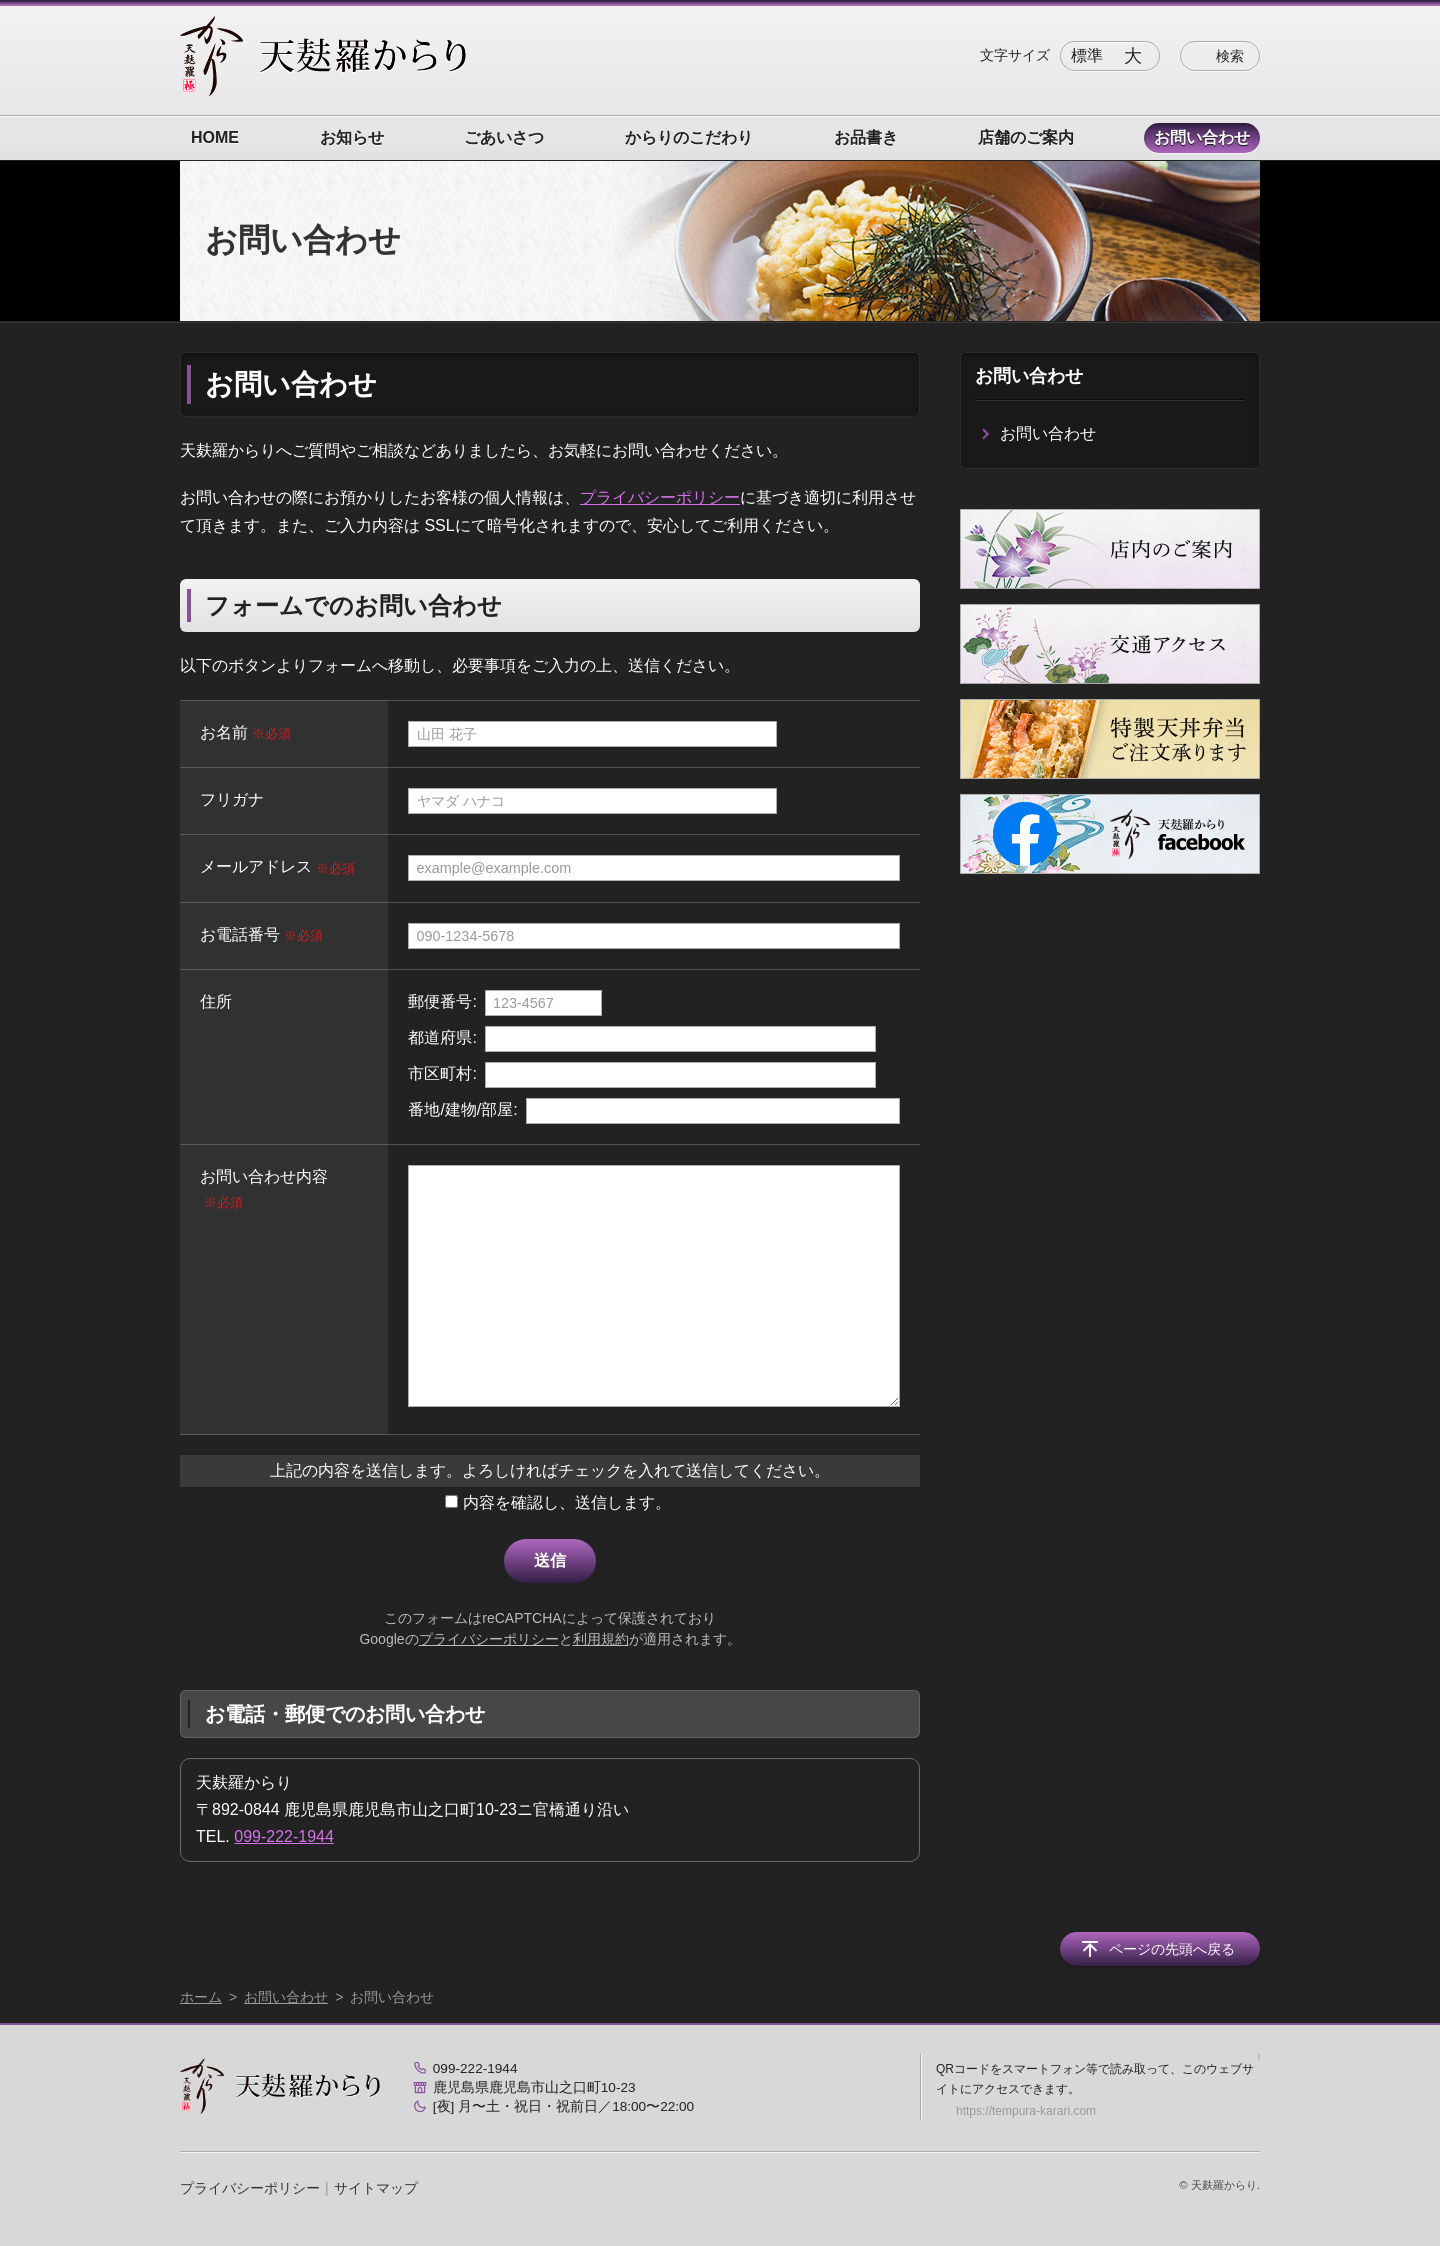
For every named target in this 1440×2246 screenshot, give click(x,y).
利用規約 (601, 1639)
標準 (1087, 55)
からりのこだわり (689, 137)
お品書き (866, 137)
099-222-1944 (284, 1836)
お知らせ (352, 137)
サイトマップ (376, 2188)
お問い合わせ (1202, 137)
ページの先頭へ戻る (1172, 1949)
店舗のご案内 (1026, 137)
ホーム (201, 1997)
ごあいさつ (504, 137)
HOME (215, 137)
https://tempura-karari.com (1026, 2111)
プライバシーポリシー (660, 497)
